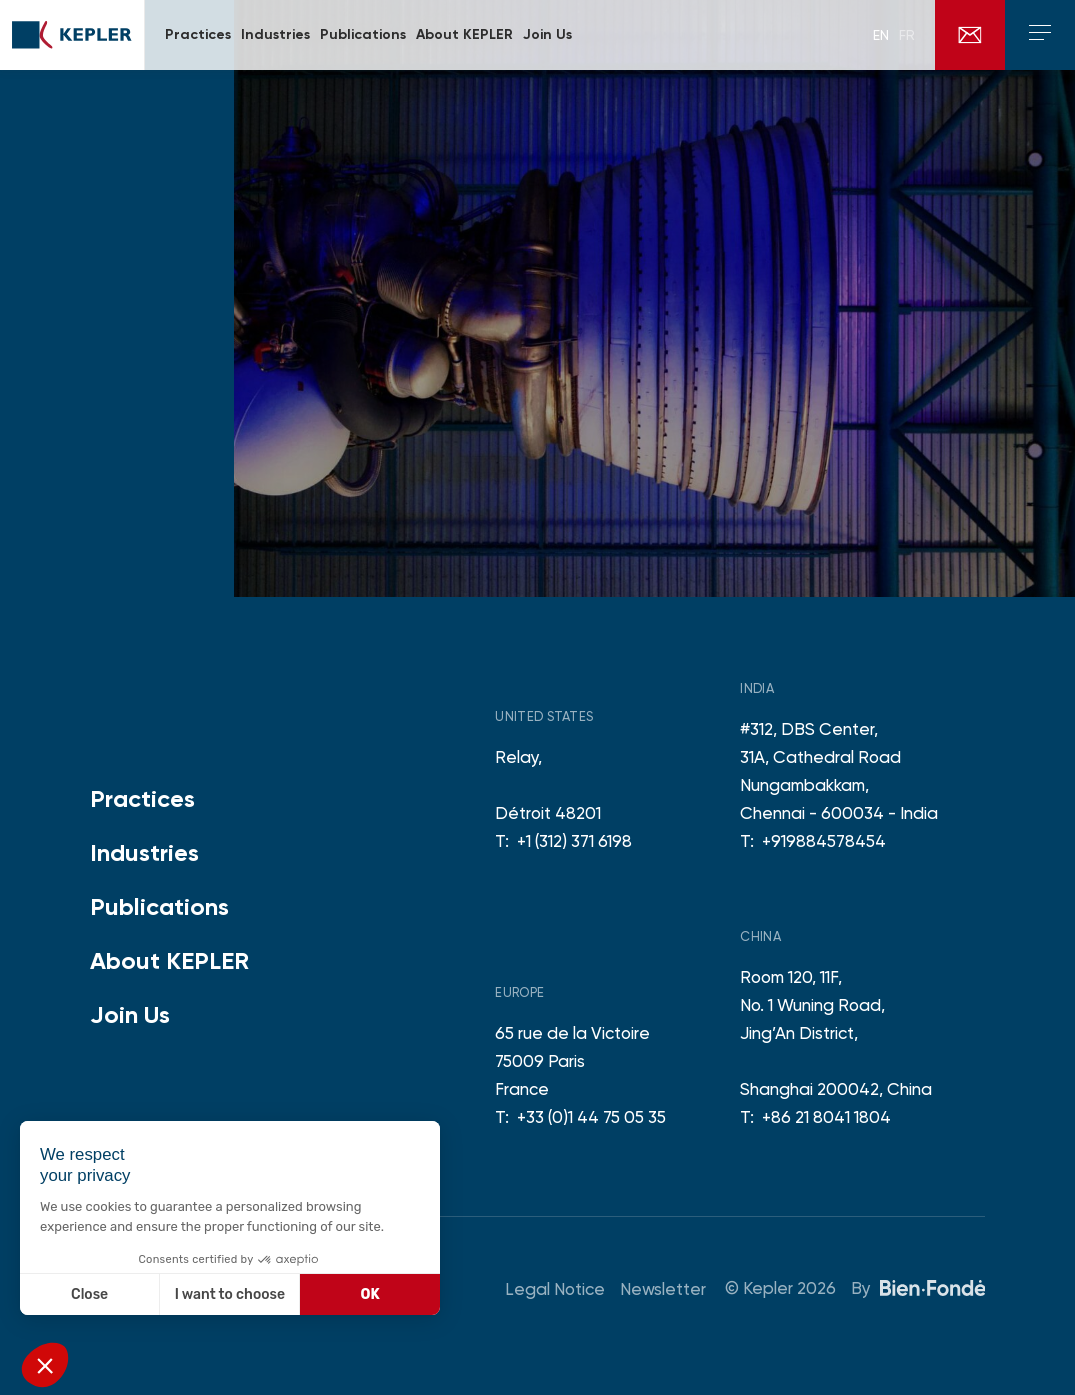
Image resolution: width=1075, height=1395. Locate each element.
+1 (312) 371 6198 (574, 841)
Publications (159, 906)
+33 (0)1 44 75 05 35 (591, 1117)
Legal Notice (555, 1289)
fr (907, 35)
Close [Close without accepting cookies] (89, 1294)
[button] (45, 1365)
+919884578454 (824, 841)
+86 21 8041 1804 (826, 1117)
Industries (144, 852)
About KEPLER (169, 960)
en (881, 35)
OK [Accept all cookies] (370, 1294)
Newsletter (663, 1289)
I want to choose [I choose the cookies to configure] (230, 1294)
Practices (142, 798)
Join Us (130, 1014)
